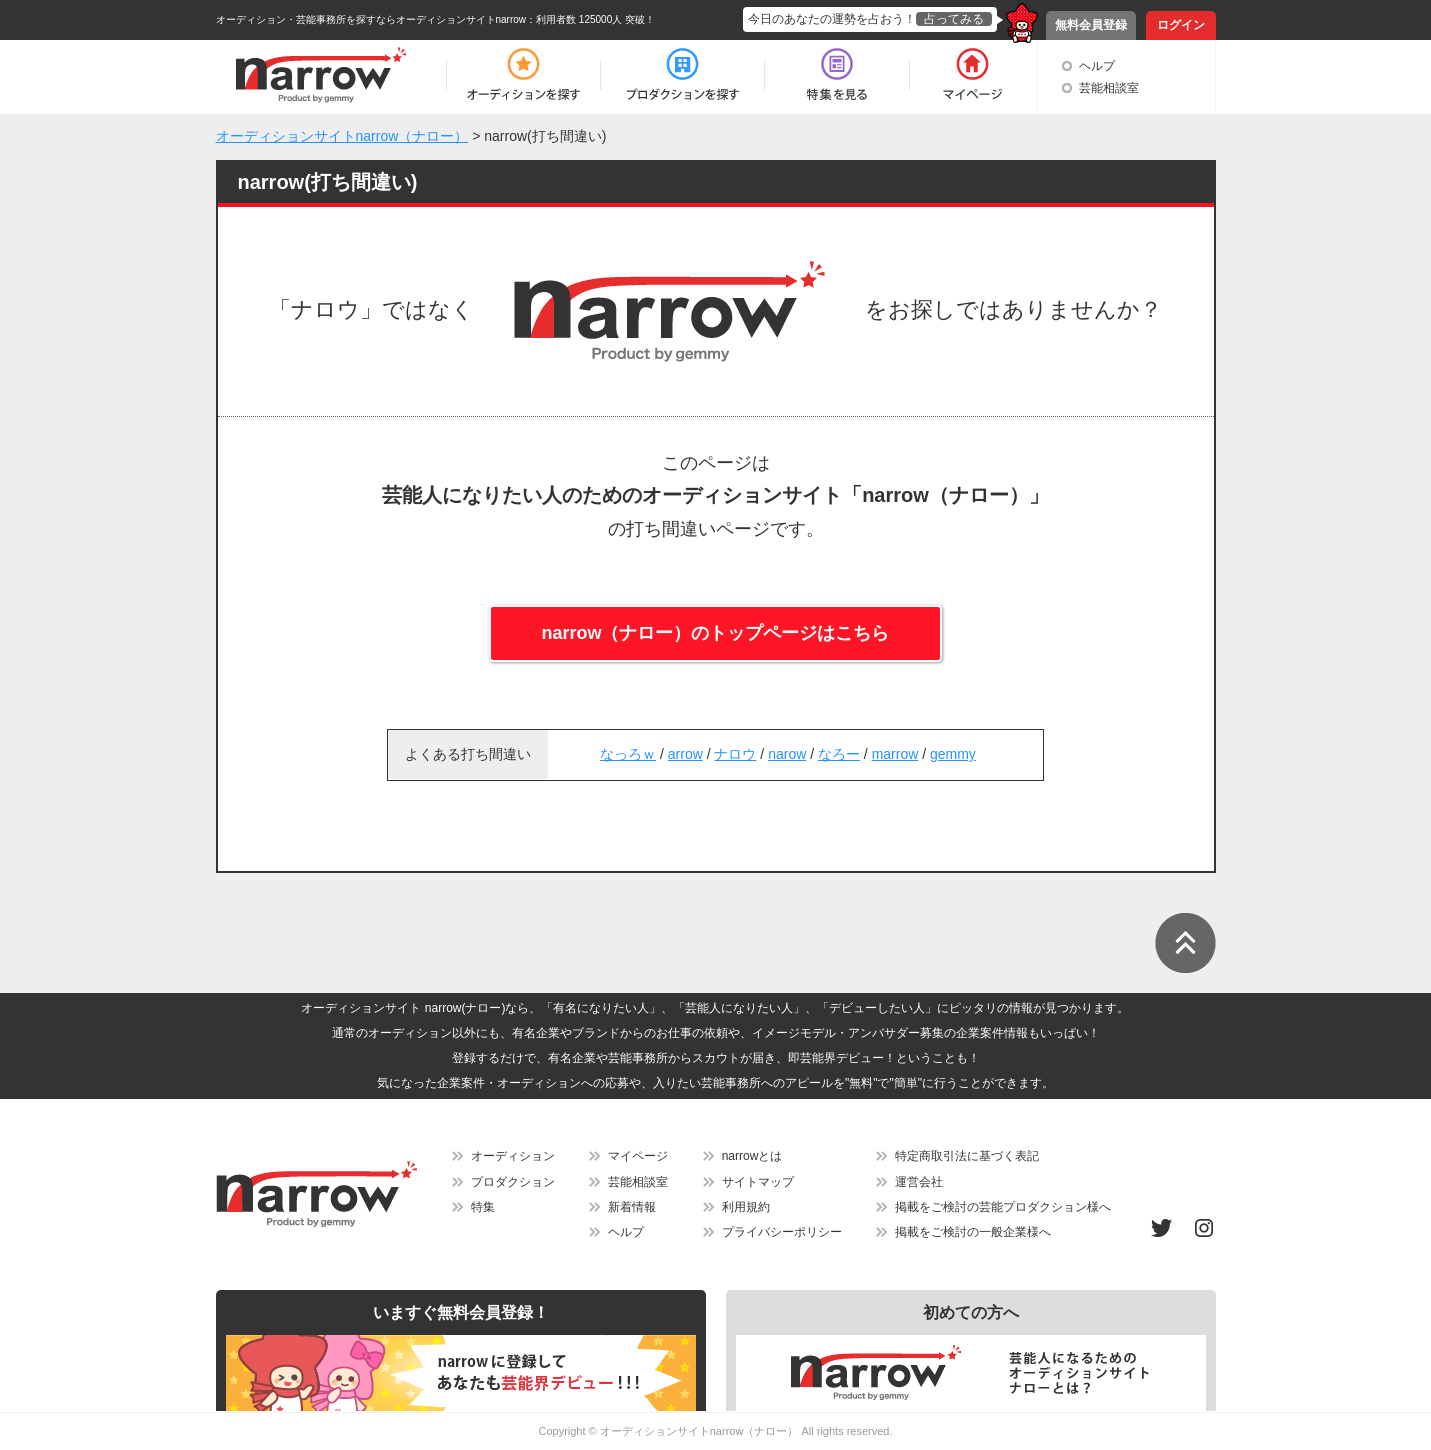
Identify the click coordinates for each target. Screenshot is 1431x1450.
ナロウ (735, 754)
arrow (685, 754)
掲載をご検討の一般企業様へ (973, 1232)
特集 (483, 1207)
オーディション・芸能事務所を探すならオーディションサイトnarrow (371, 19)
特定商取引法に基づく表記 (967, 1156)
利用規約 (746, 1207)
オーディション (513, 1156)
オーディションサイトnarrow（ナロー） (699, 1431)
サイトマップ (758, 1182)
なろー (839, 754)
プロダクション (513, 1182)
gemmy (953, 754)
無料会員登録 (1091, 25)
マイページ (638, 1156)
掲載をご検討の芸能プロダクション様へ (1003, 1207)
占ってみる (954, 19)
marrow (895, 754)
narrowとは (752, 1156)
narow (787, 754)
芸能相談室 (1109, 88)
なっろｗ (628, 754)
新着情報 (632, 1207)
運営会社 (919, 1182)
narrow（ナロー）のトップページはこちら (715, 633)
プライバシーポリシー (782, 1232)
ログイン (1181, 25)
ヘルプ (1097, 66)
